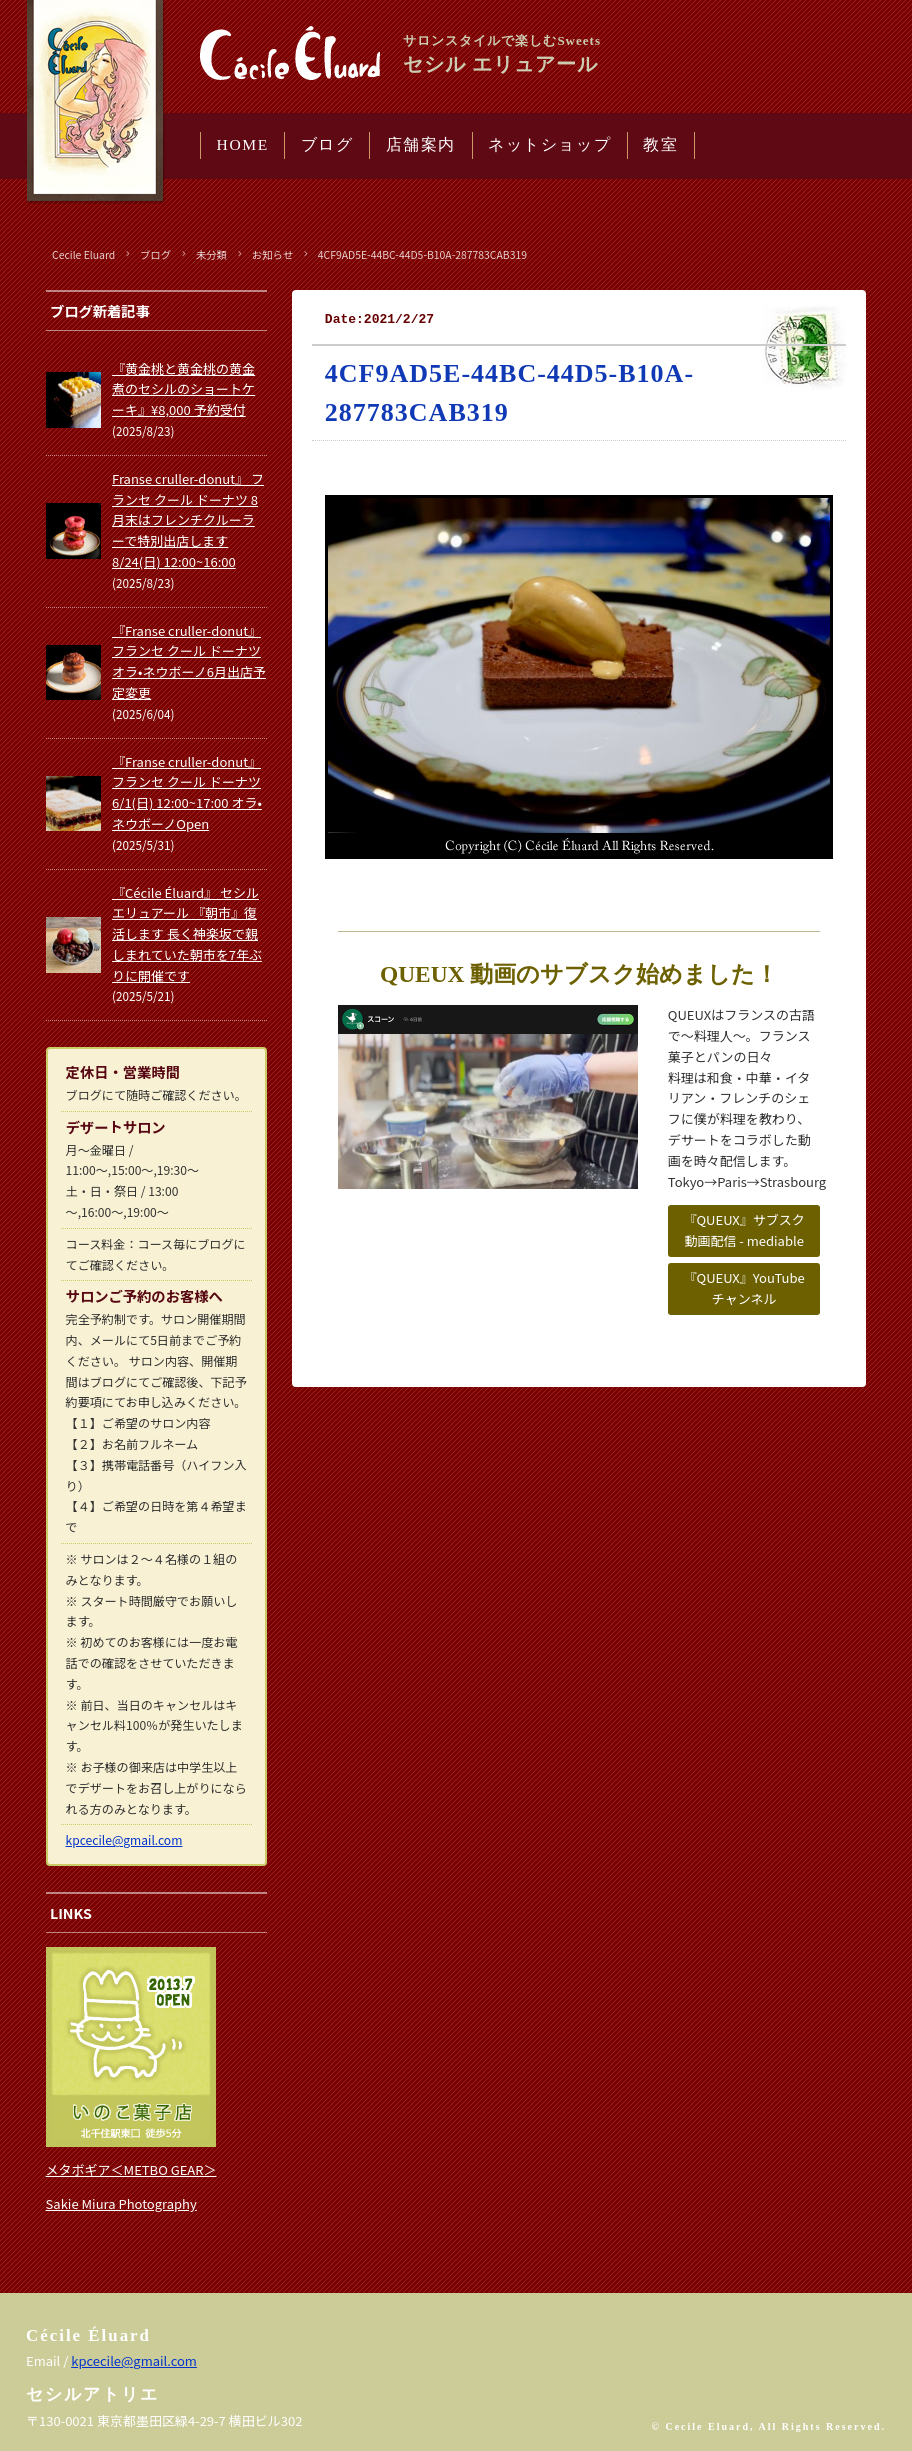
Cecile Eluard (83, 254)
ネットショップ (549, 144)
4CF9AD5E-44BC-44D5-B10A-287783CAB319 (422, 254)
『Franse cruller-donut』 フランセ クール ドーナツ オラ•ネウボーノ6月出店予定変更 (189, 661)
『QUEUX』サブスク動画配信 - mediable (743, 1230)
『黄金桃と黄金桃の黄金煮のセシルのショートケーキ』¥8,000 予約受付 (183, 389)
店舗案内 (421, 144)
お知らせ (272, 254)
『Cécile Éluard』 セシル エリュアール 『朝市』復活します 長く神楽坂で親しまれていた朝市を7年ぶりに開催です (187, 934)
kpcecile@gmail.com (124, 1839)
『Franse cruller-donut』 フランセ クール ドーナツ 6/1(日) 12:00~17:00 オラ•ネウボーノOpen (187, 792)
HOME (243, 144)
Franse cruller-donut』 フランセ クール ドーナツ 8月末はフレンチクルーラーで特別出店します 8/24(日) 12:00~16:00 (188, 520)
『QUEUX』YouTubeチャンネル (744, 1288)
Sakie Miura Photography (121, 2203)
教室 (660, 144)
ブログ (327, 144)
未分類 (211, 254)
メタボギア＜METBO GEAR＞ (131, 2169)
